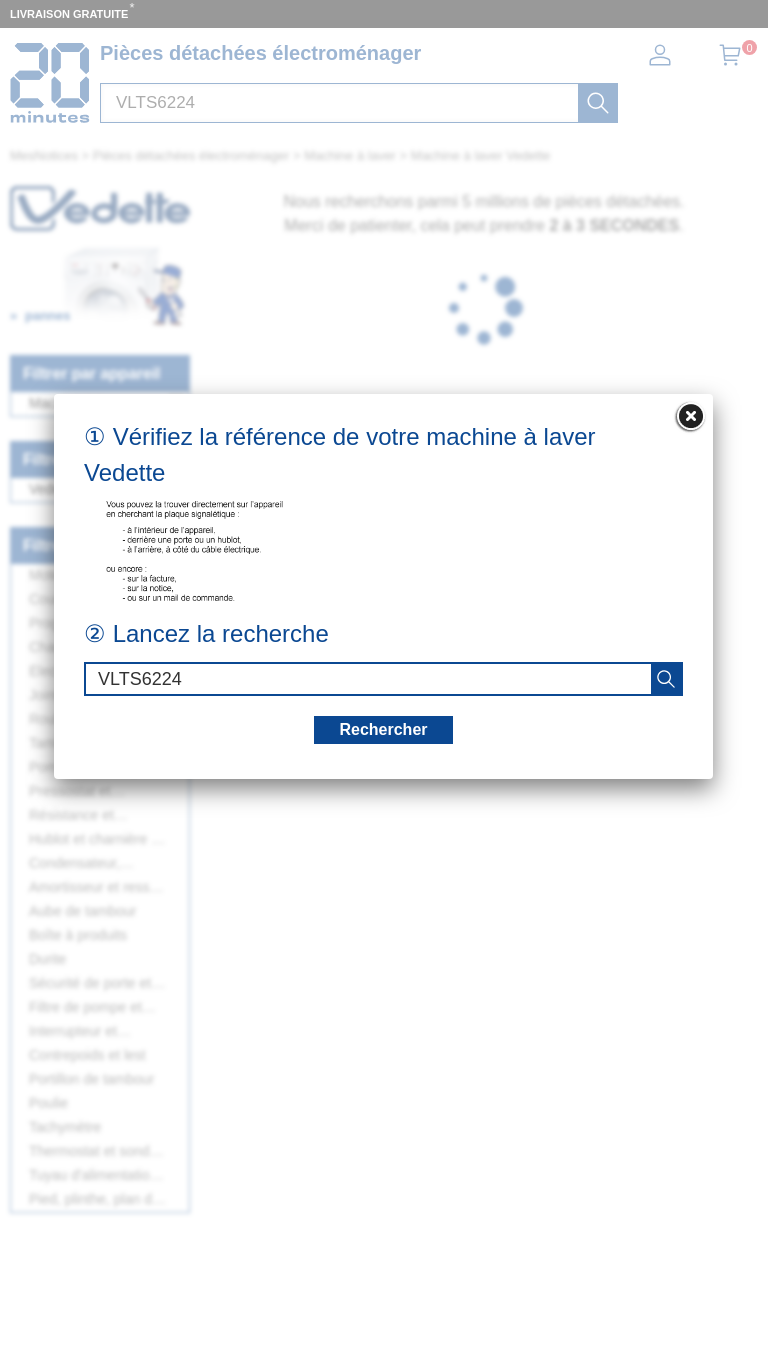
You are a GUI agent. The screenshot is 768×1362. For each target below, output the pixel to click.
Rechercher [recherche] (383, 729)
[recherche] (666, 679)
